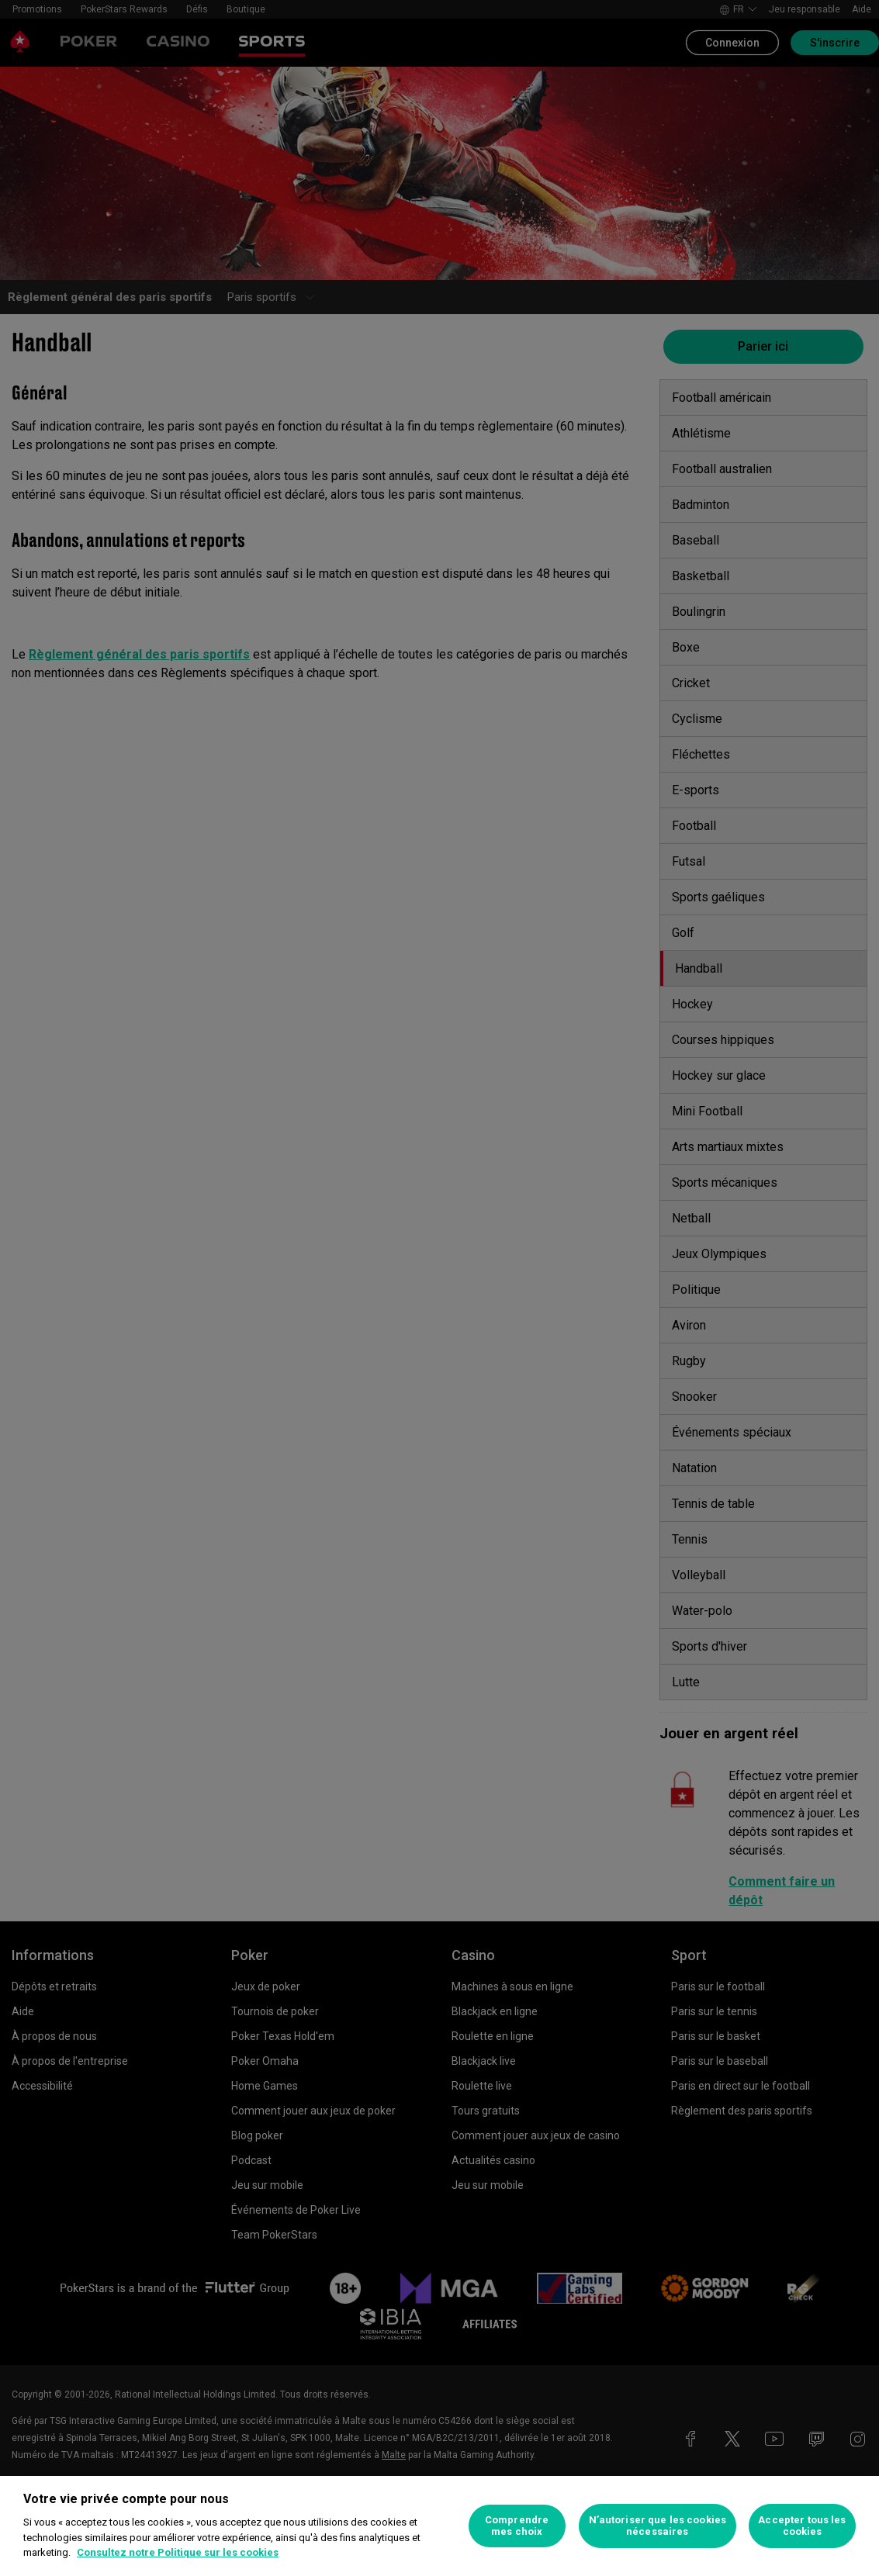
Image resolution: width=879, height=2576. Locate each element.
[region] (439, 2526)
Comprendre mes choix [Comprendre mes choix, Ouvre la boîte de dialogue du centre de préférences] (517, 2526)
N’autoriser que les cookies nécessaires (658, 2526)
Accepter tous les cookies (802, 2526)
